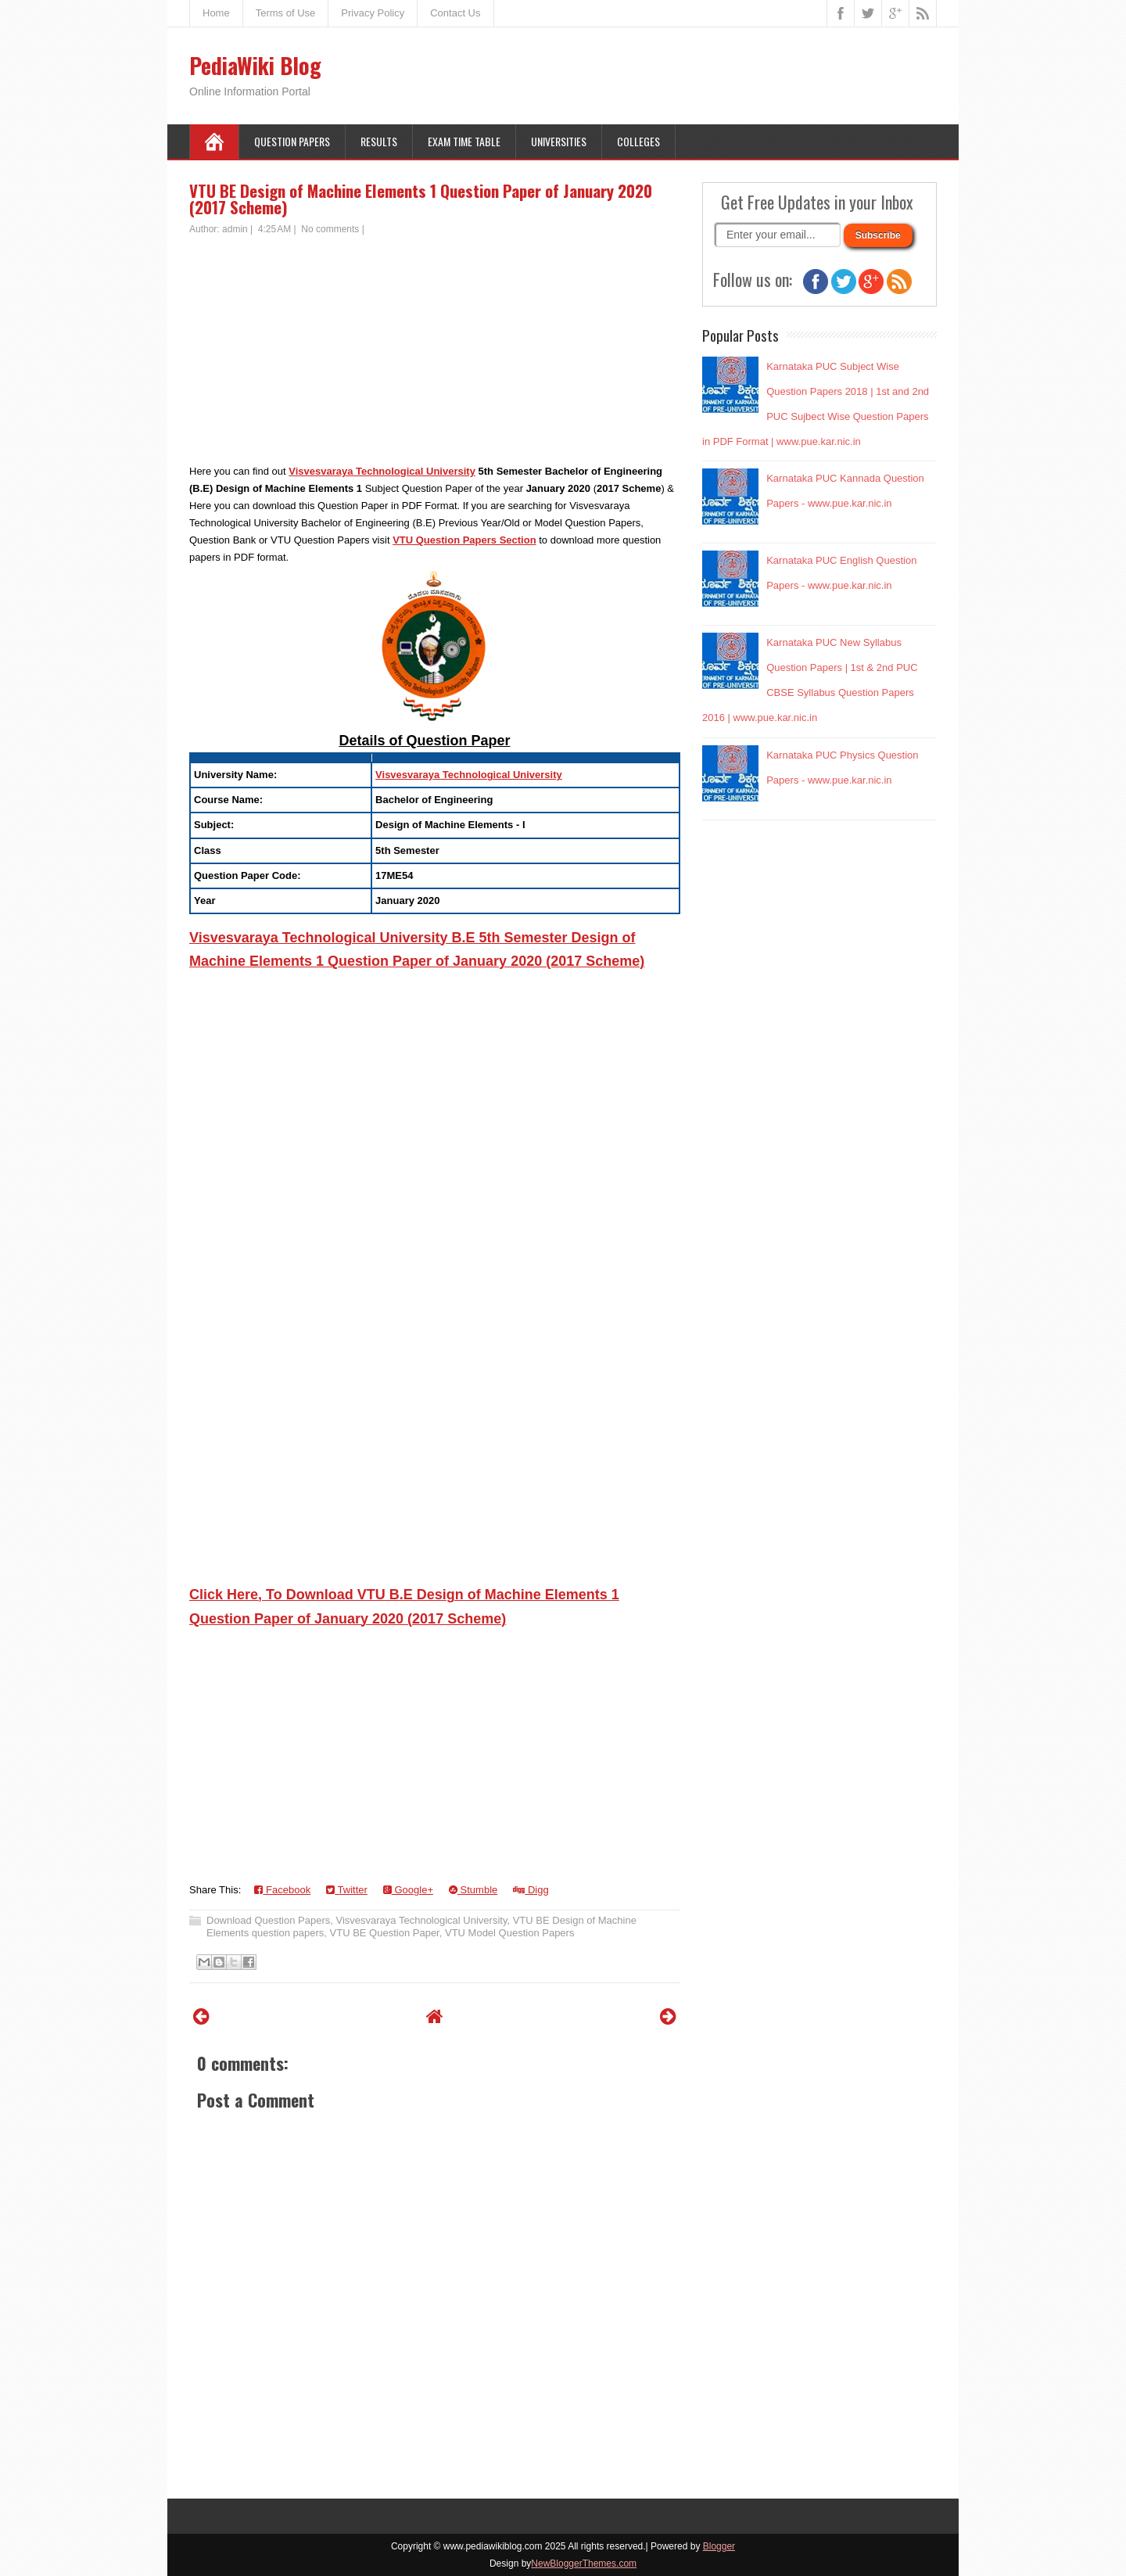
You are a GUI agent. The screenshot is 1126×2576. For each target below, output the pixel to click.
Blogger (719, 2546)
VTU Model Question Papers (509, 1933)
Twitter (347, 1890)
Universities (558, 141)
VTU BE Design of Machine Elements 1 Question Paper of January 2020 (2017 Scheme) (420, 198)
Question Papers (292, 141)
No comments (330, 229)
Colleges (638, 141)
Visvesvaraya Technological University (382, 471)
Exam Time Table (464, 141)
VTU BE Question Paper (384, 1933)
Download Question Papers (268, 1920)
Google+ (408, 1890)
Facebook (282, 1890)
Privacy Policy (372, 13)
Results (378, 141)
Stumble (473, 1890)
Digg (530, 1890)
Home (216, 13)
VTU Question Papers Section (464, 540)
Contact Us (455, 13)
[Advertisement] (434, 353)
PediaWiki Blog (255, 65)
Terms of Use (286, 13)
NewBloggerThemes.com (584, 2563)
